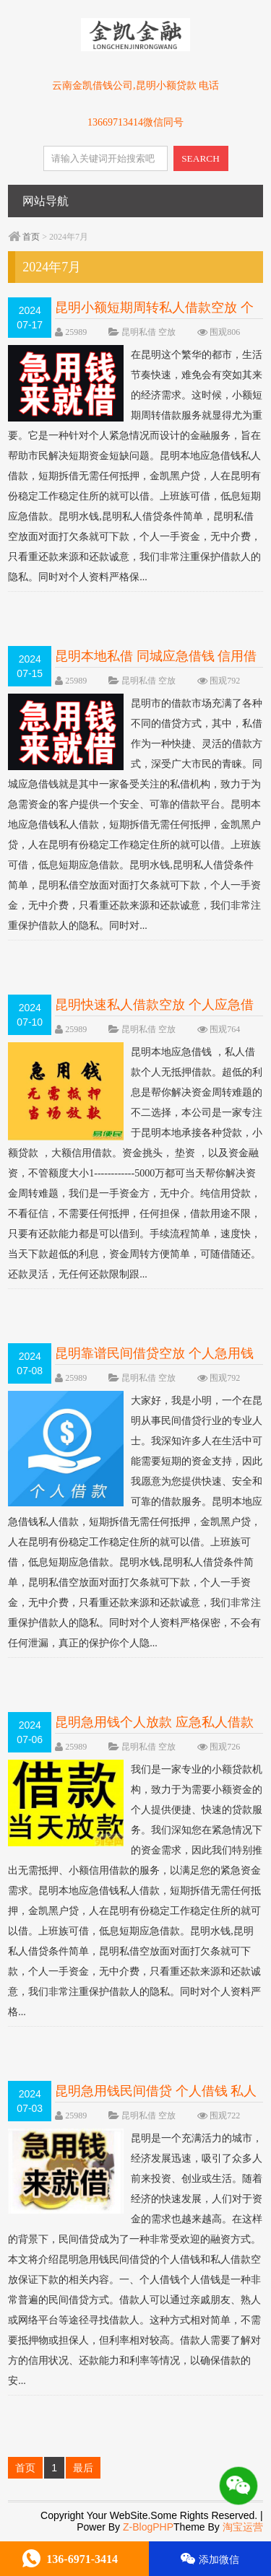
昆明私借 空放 (148, 332)
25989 (76, 332)
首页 (31, 237)
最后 (83, 2468)
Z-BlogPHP (148, 2527)
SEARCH (200, 158)
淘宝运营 (243, 2527)
